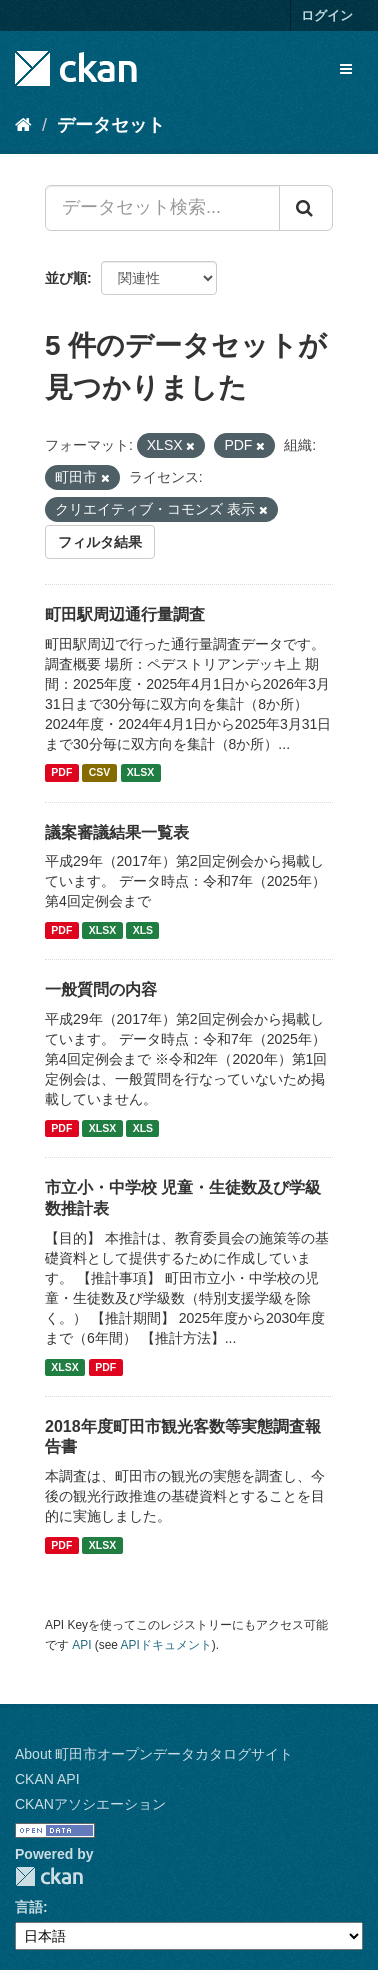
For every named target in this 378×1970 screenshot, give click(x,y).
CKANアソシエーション (90, 1804)
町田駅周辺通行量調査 (125, 614)
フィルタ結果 (100, 542)
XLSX (140, 773)
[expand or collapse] (346, 69)
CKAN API (47, 1779)
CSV (100, 773)
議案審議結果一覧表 (117, 832)
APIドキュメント (166, 1645)
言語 (29, 1907)
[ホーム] (23, 125)
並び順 (66, 278)
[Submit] (306, 208)
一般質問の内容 (101, 989)
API (81, 1645)
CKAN (49, 1876)
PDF (61, 773)
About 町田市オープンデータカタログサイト (154, 1754)
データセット (111, 125)
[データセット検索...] (162, 208)
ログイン (327, 15)
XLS (143, 930)
